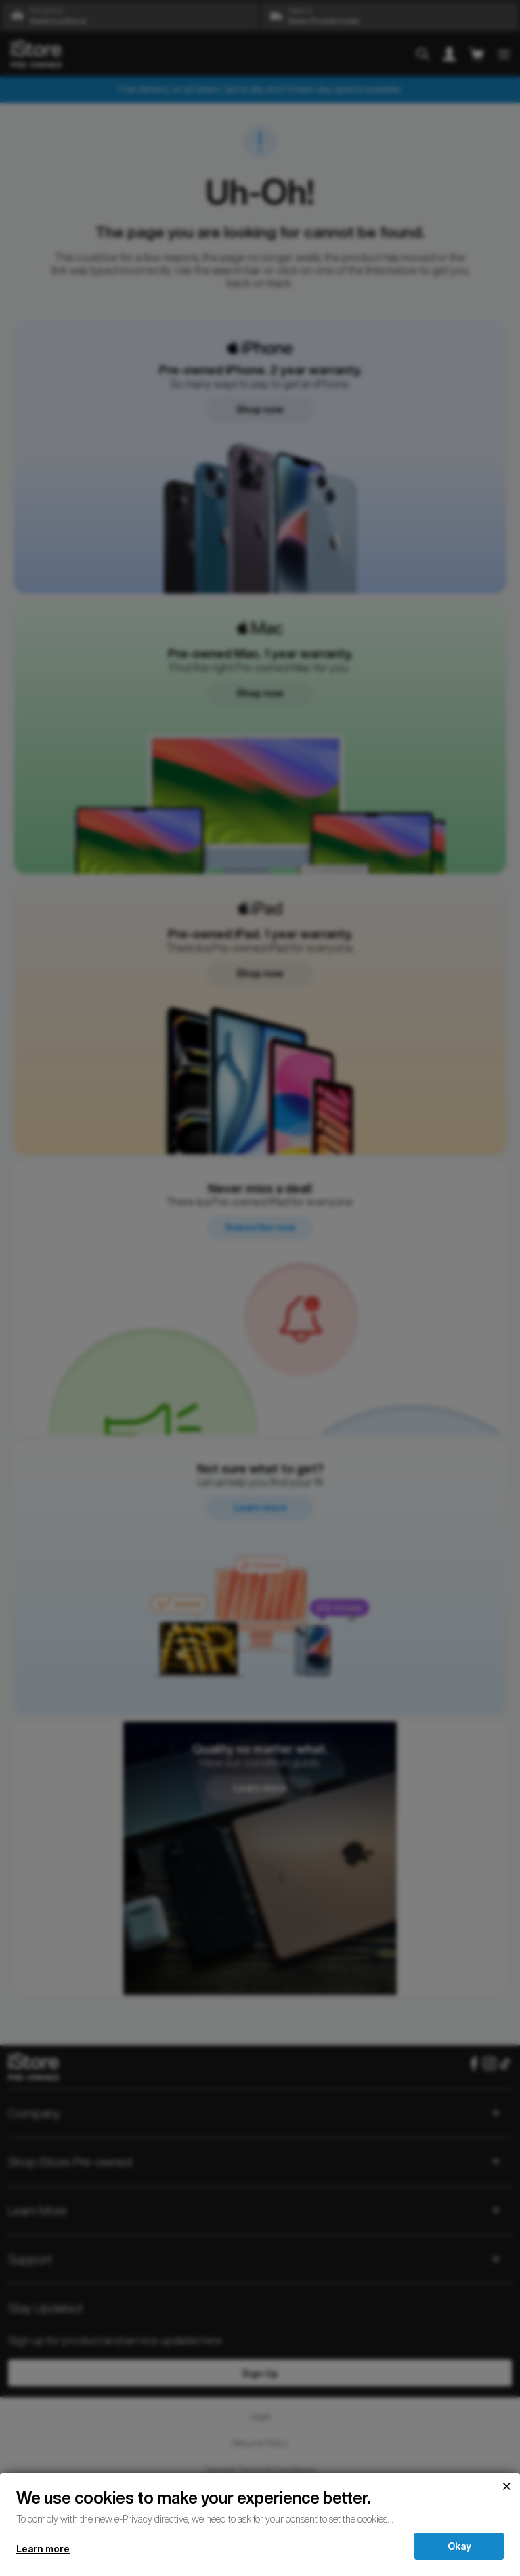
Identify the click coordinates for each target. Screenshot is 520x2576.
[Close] (506, 2486)
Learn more (43, 2549)
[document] (260, 2506)
